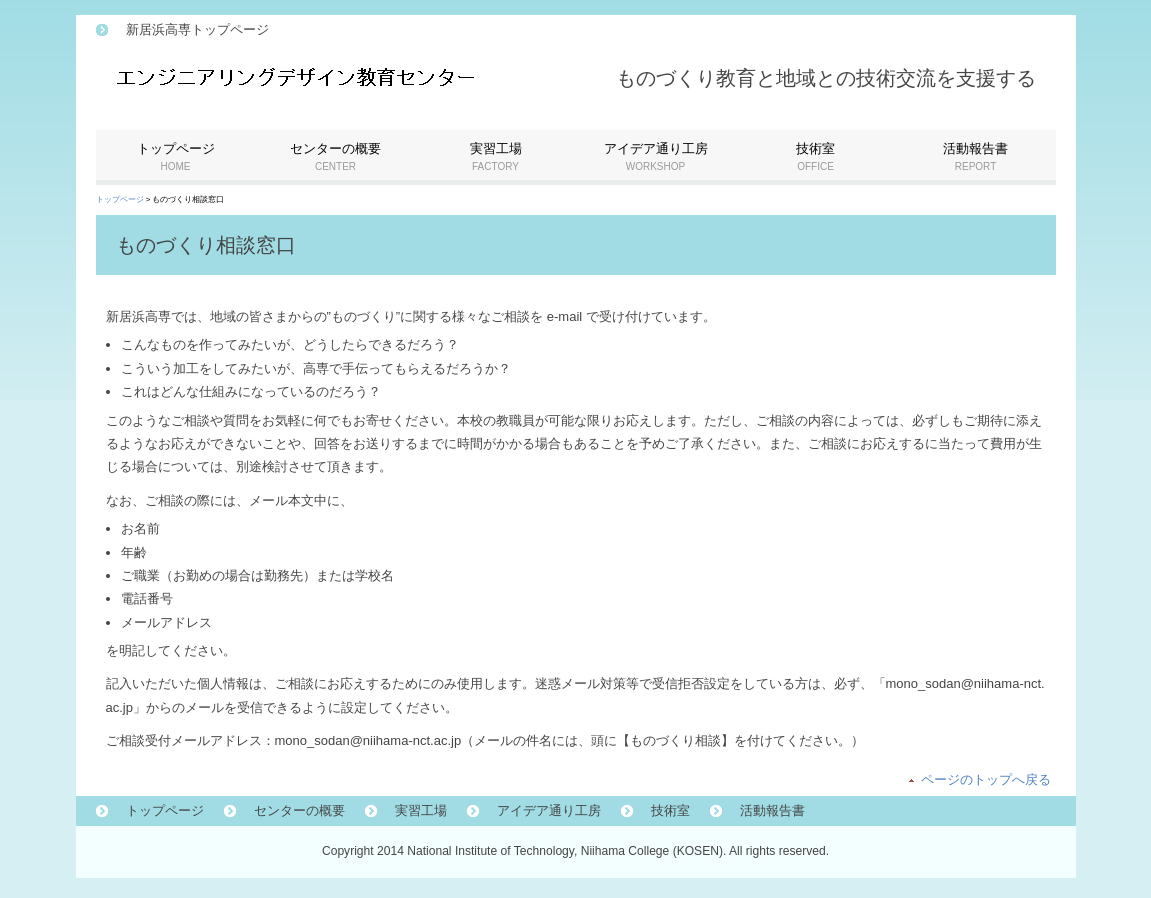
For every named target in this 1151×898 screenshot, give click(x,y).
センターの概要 (299, 810)
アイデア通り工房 (549, 810)
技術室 (670, 810)
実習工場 (421, 810)
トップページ (120, 199)
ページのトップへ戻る (986, 779)
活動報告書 (772, 810)
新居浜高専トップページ (197, 29)
